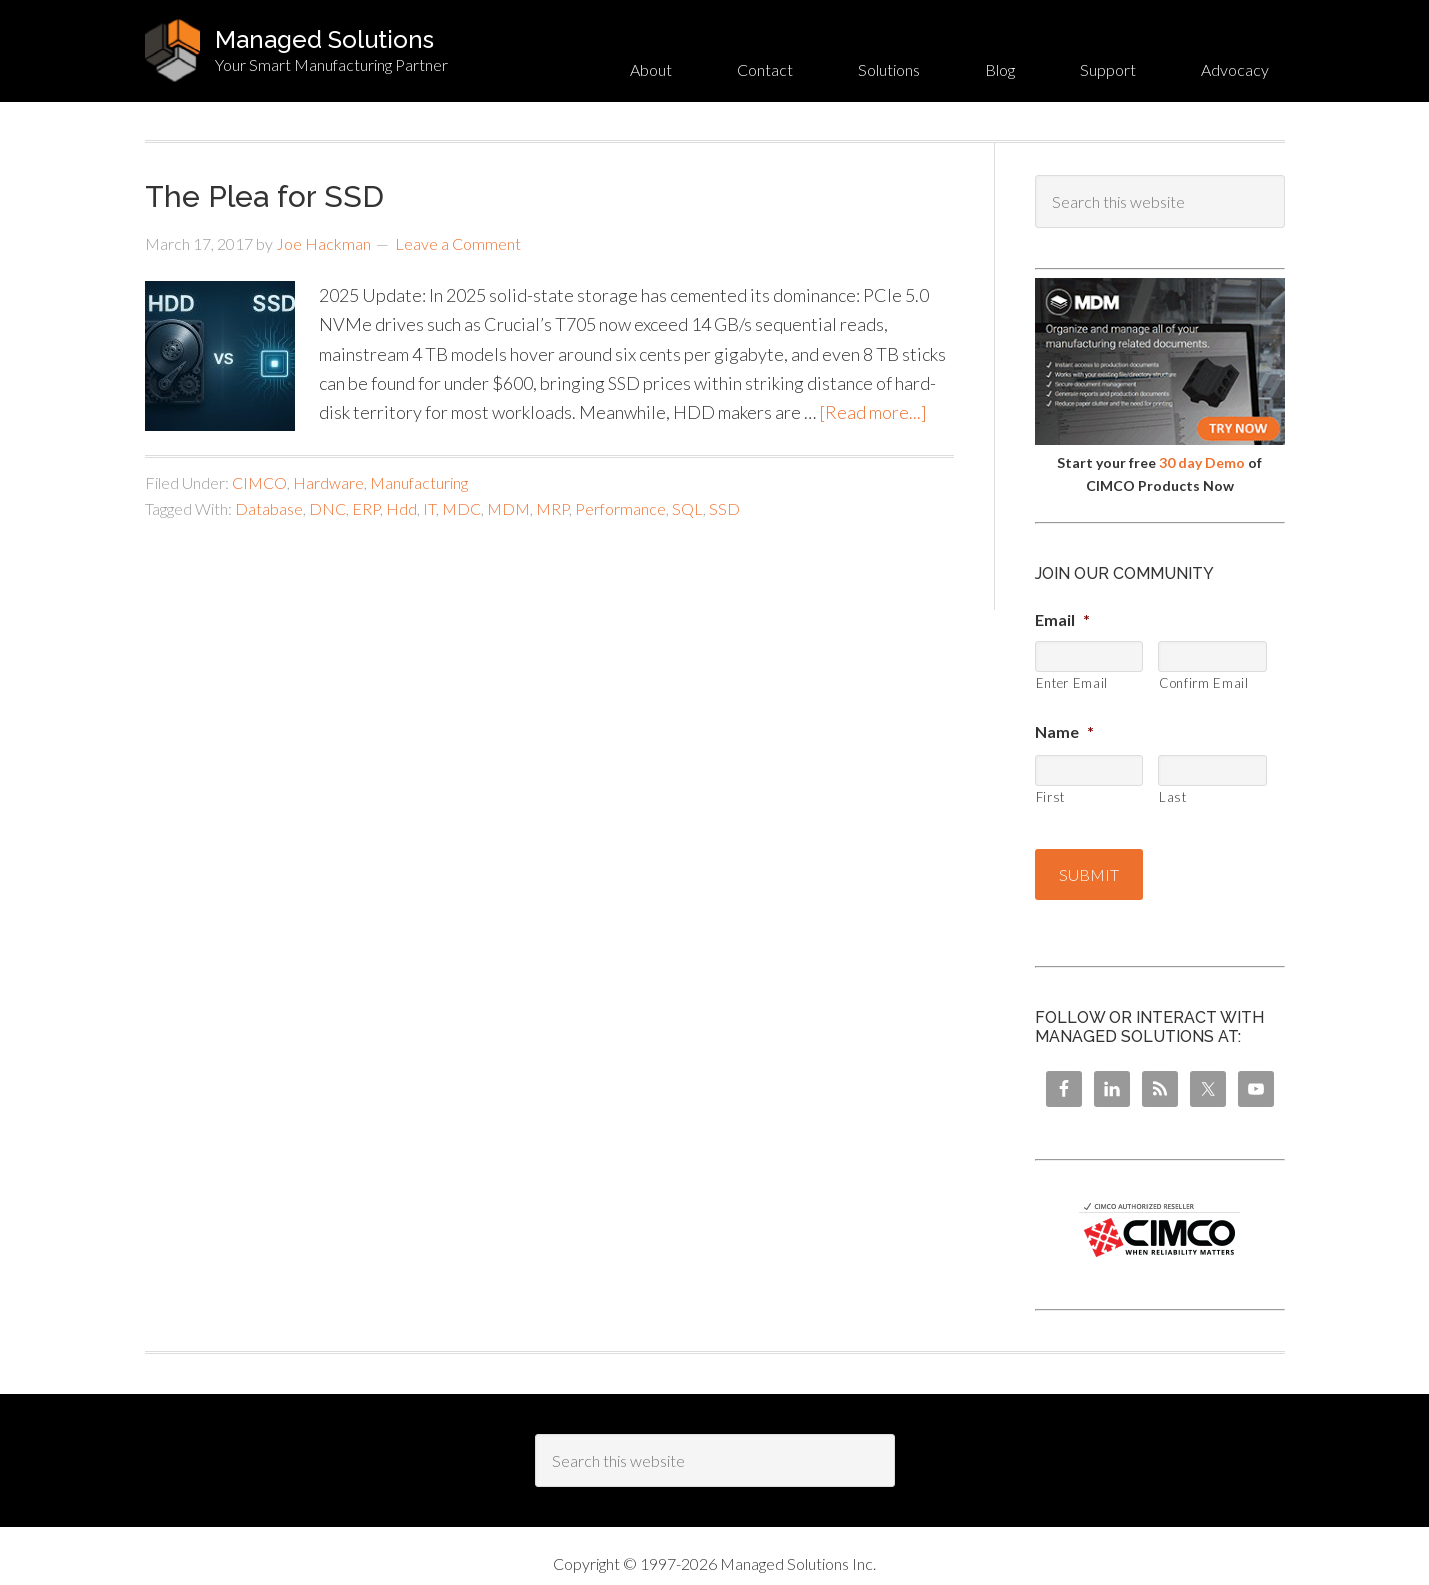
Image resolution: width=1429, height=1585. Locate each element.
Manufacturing (419, 482)
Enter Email (1072, 683)
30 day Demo (1202, 462)
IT (429, 508)
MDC (461, 508)
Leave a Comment (458, 243)
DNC (327, 508)
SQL (687, 508)
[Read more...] (873, 412)
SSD (724, 508)
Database (269, 508)
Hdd (401, 508)
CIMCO (259, 482)
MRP (552, 508)
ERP (366, 508)
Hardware (328, 482)
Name (1064, 731)
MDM (508, 508)
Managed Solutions (324, 39)
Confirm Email (1204, 683)
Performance (620, 508)
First (1050, 797)
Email (1062, 619)
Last (1173, 797)
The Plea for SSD (264, 196)
